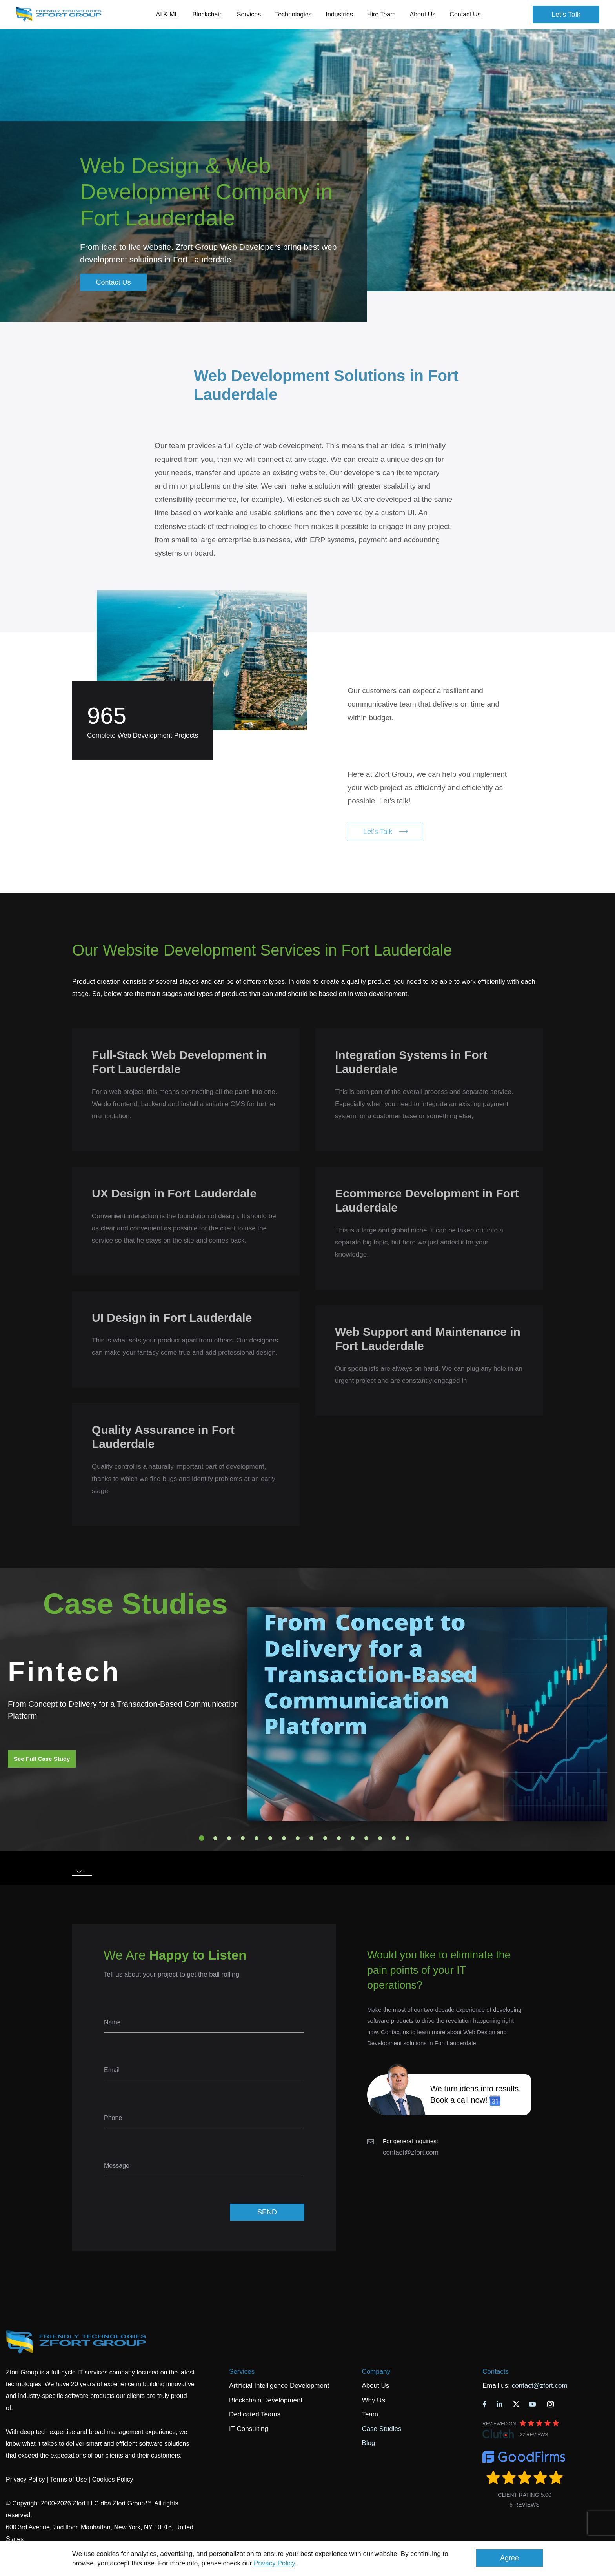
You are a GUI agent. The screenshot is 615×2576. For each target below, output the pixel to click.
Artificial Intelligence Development (279, 2385)
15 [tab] (394, 1838)
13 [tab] (366, 1838)
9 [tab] (311, 1838)
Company (376, 2371)
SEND (267, 2212)
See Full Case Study (42, 1758)
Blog (368, 2443)
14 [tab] (380, 1838)
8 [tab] (298, 1838)
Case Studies (381, 2428)
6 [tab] (270, 1838)
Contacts (495, 2371)
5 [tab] (256, 1838)
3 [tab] (229, 1838)
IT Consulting (248, 2428)
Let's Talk (565, 14)
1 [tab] (202, 1838)
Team (370, 2414)
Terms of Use (68, 2479)
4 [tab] (243, 1838)
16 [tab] (407, 1838)
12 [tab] (353, 1838)
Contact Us (464, 14)
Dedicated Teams (254, 2414)
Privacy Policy (274, 2563)
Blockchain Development (265, 2400)
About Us (375, 2385)
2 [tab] (215, 1838)
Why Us (373, 2400)
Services (242, 2371)
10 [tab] (325, 1838)
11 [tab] (339, 1838)
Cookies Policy (112, 2479)
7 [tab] (284, 1838)
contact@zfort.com (411, 2152)
